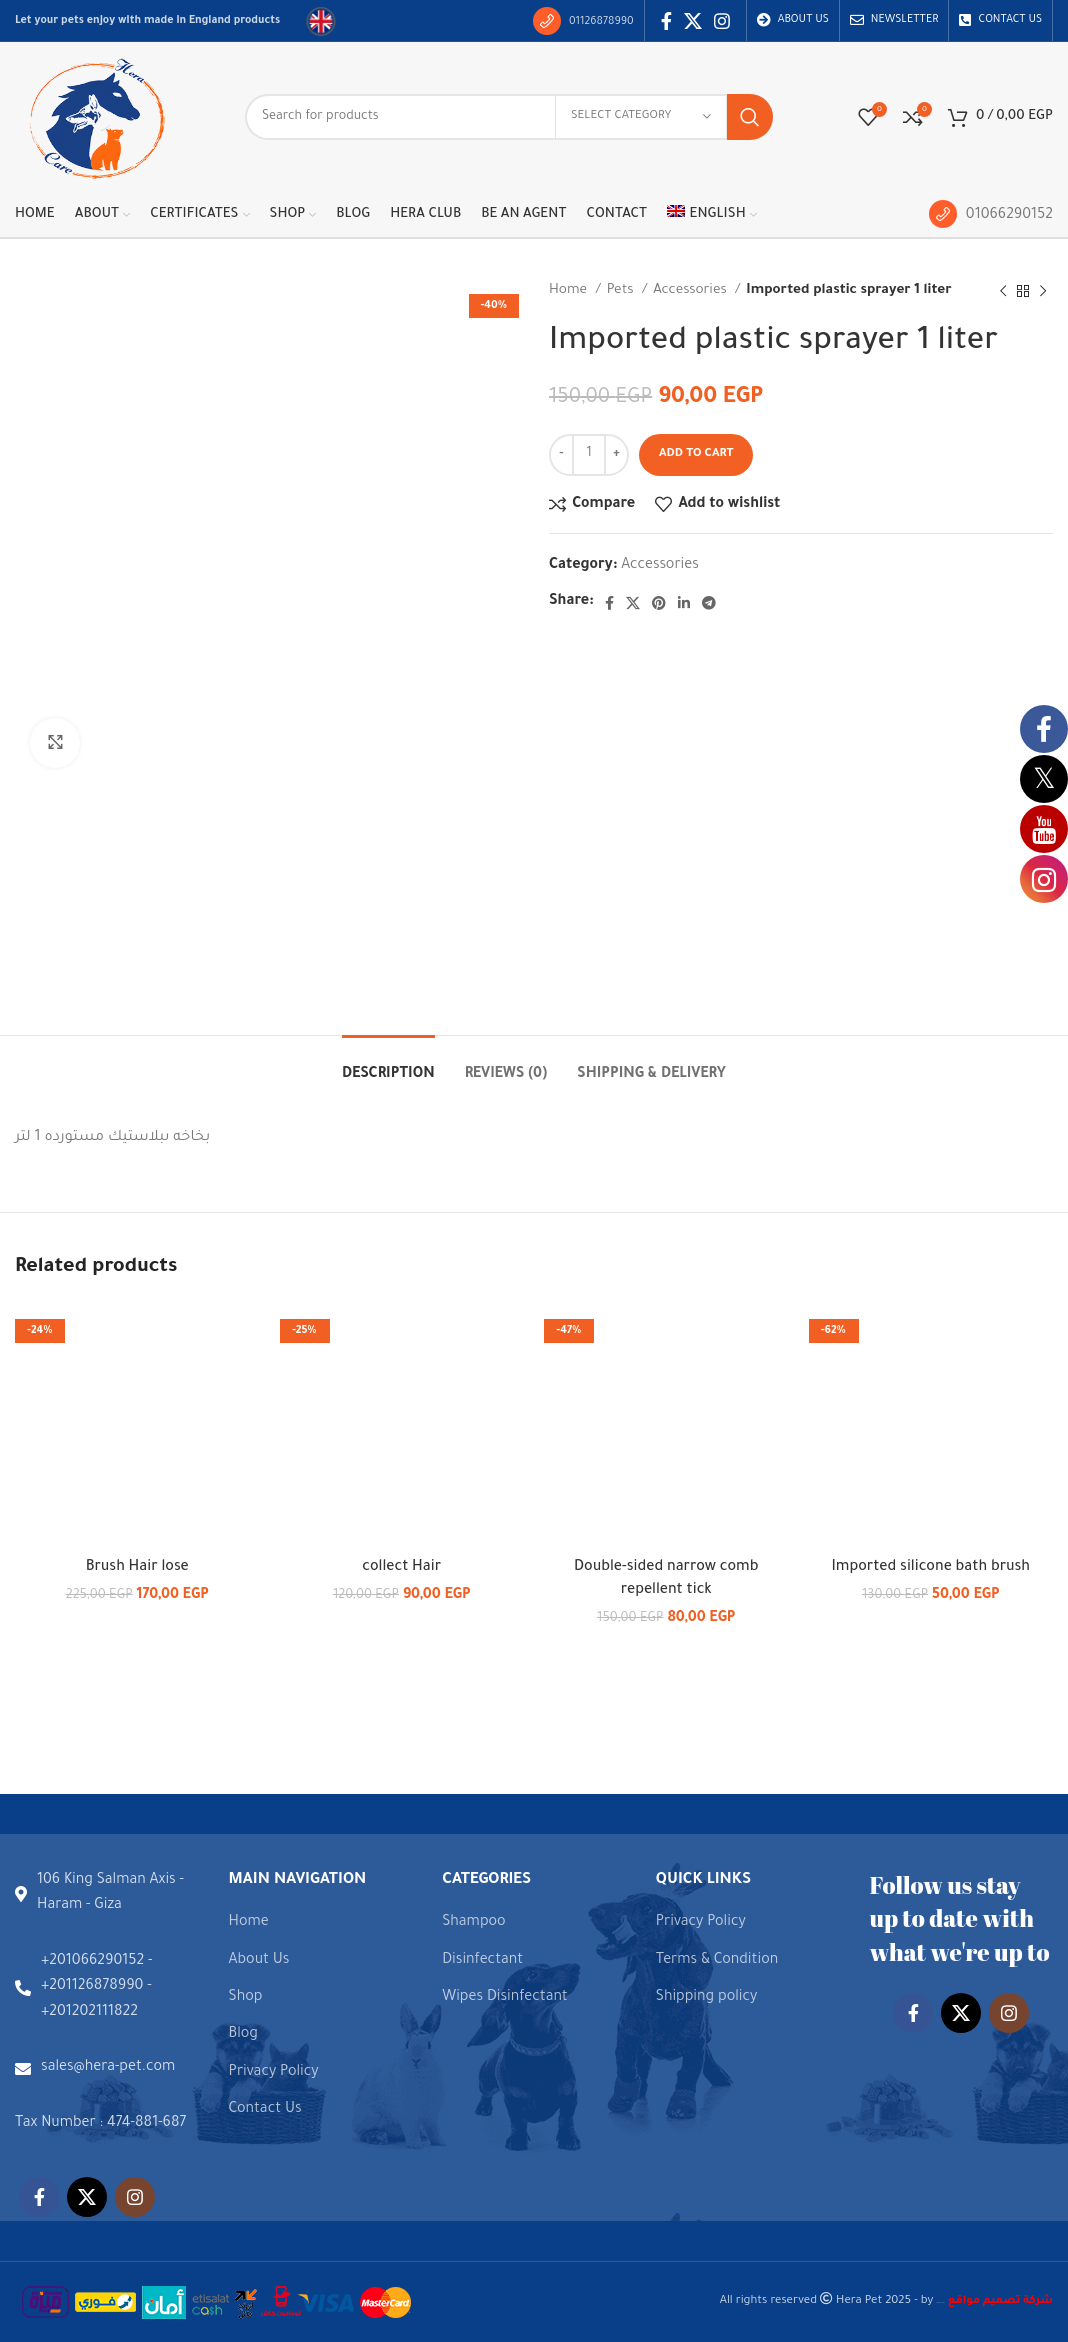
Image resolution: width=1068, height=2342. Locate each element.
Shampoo (473, 1923)
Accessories (691, 290)
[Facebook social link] (666, 21)
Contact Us (265, 2110)
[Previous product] (1003, 291)
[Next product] (1043, 291)
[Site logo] (95, 119)
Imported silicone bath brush (930, 1568)
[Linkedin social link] (684, 603)
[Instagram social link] (722, 21)
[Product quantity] (589, 455)
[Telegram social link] (709, 603)
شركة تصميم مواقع (941, 2302)
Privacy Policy (274, 2073)
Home (570, 290)
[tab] (388, 1065)
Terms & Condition (717, 1961)
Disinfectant (482, 1961)
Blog (243, 2035)
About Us (259, 1961)
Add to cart (696, 454)
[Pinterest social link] (659, 603)
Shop (246, 1998)
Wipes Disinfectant (505, 1998)
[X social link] (693, 21)
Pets (622, 290)
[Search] (509, 117)
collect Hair (401, 1568)
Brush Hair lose (137, 1568)
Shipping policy (707, 1998)
